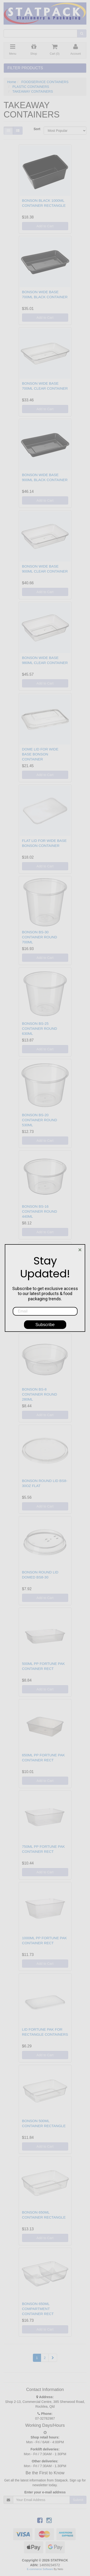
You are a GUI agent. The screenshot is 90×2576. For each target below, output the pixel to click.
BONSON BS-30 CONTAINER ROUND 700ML (39, 937)
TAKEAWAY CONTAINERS (32, 91)
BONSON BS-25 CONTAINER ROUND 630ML (39, 1028)
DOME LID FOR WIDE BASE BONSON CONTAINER (40, 754)
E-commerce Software (40, 2569)
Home (11, 82)
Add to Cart (45, 226)
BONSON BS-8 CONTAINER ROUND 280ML (39, 1394)
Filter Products (25, 68)
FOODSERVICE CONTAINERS (44, 82)
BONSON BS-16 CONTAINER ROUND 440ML (39, 1211)
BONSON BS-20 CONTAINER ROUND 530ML (39, 1120)
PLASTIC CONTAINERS (30, 87)
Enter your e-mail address (45, 2492)
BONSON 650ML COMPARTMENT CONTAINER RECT (38, 2309)
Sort (37, 129)
